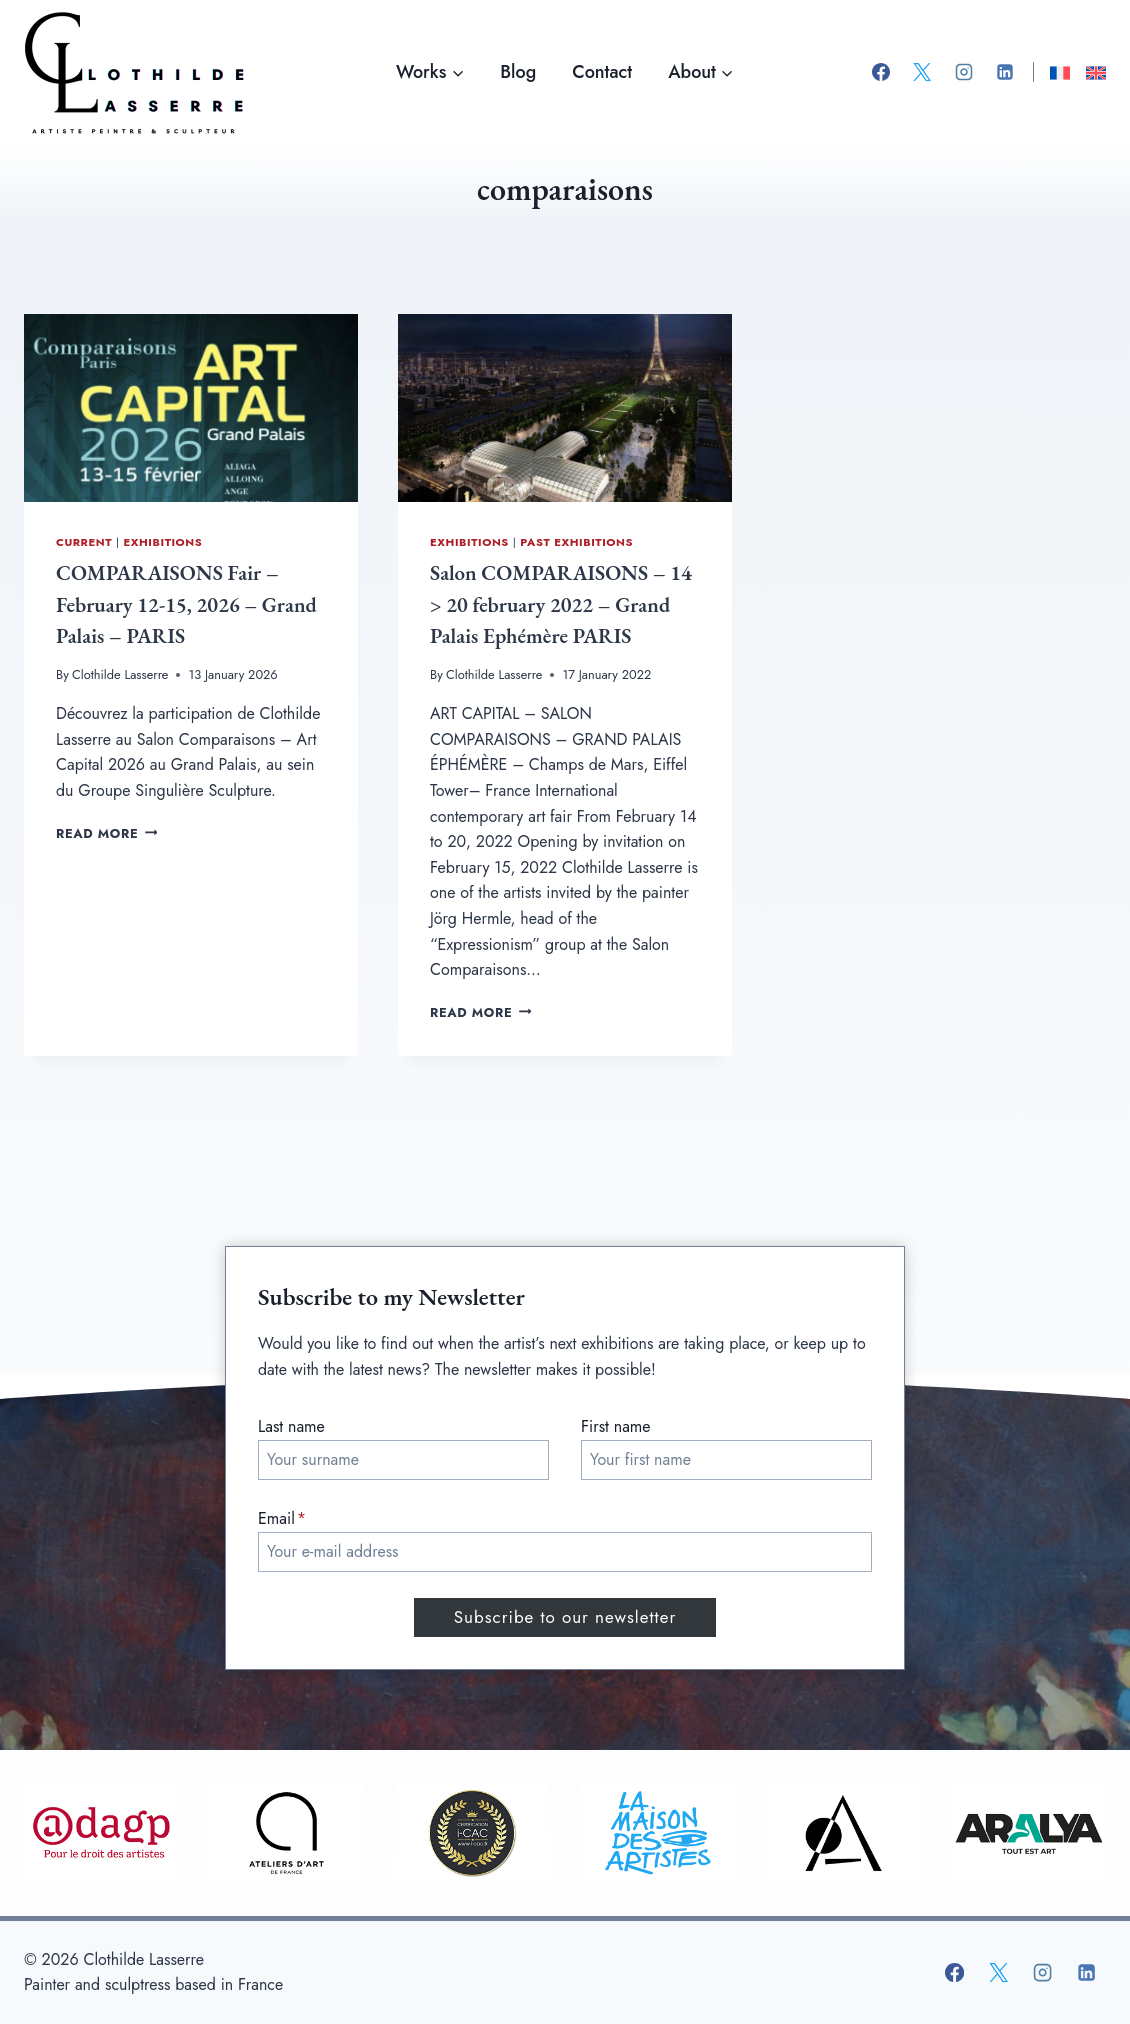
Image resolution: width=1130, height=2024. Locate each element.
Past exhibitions (576, 542)
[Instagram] (964, 72)
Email (282, 1518)
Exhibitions (162, 542)
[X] (922, 72)
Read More (106, 833)
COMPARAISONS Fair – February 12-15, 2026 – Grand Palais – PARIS (186, 604)
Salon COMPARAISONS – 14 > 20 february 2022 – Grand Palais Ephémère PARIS (561, 604)
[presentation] (191, 408)
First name (616, 1426)
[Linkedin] (1005, 72)
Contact (602, 72)
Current (84, 542)
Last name (291, 1426)
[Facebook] (881, 72)
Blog (518, 72)
